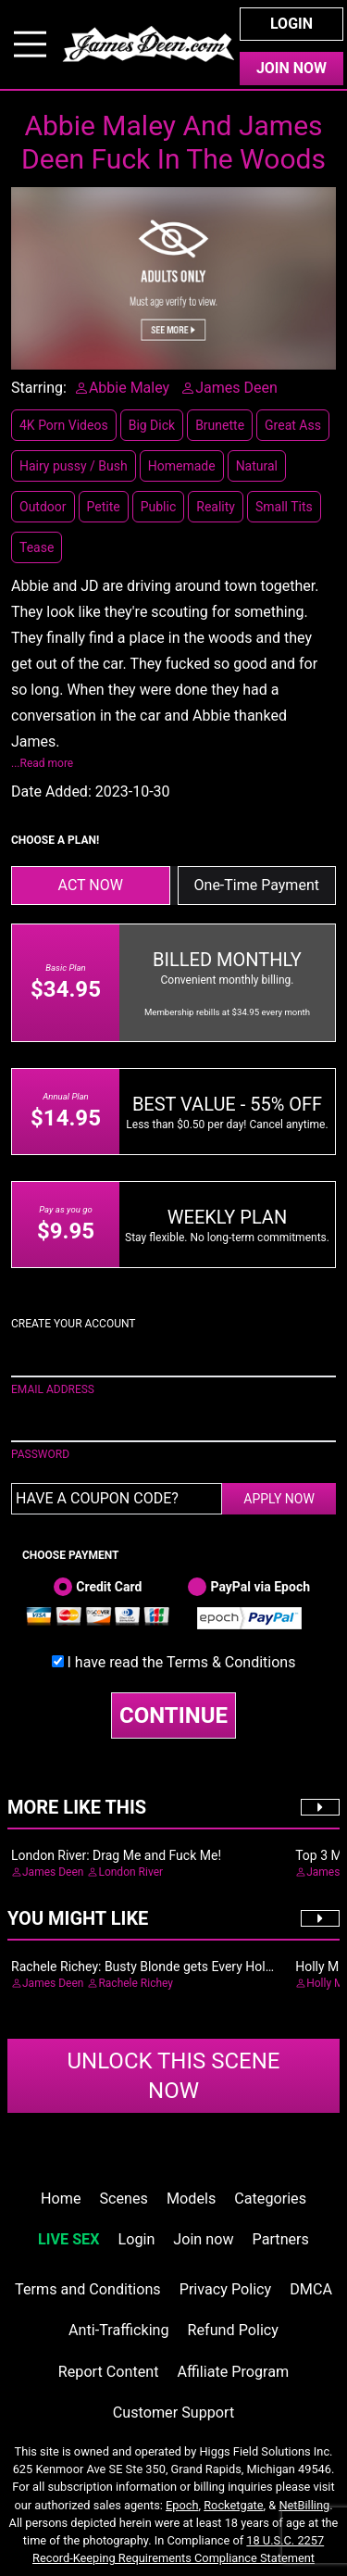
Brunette (219, 425)
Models (191, 2198)
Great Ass (293, 425)
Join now (203, 2239)
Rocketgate (233, 2505)
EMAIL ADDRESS (52, 1389)
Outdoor (43, 506)
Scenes (124, 2198)
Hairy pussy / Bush (73, 466)
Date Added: (51, 791)
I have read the (182, 1662)
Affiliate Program (233, 2372)
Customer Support (173, 2412)
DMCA (311, 2289)
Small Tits (284, 506)
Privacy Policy (225, 2289)
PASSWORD (40, 1454)
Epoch (182, 2505)
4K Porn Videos (63, 425)
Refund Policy (233, 2330)
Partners (281, 2239)
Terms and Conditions (88, 2289)
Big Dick (152, 425)
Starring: (39, 387)
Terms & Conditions (231, 1662)
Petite (103, 506)
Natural (257, 466)
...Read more (42, 763)
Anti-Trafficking (118, 2330)
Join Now (291, 68)
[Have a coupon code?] (116, 1498)
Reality (215, 506)
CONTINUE (173, 1715)
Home (61, 2198)
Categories (270, 2198)
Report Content (108, 2372)
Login (291, 23)
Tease (36, 547)
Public (159, 506)
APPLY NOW (279, 1498)
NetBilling (304, 2505)
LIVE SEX (68, 2239)
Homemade (182, 466)
